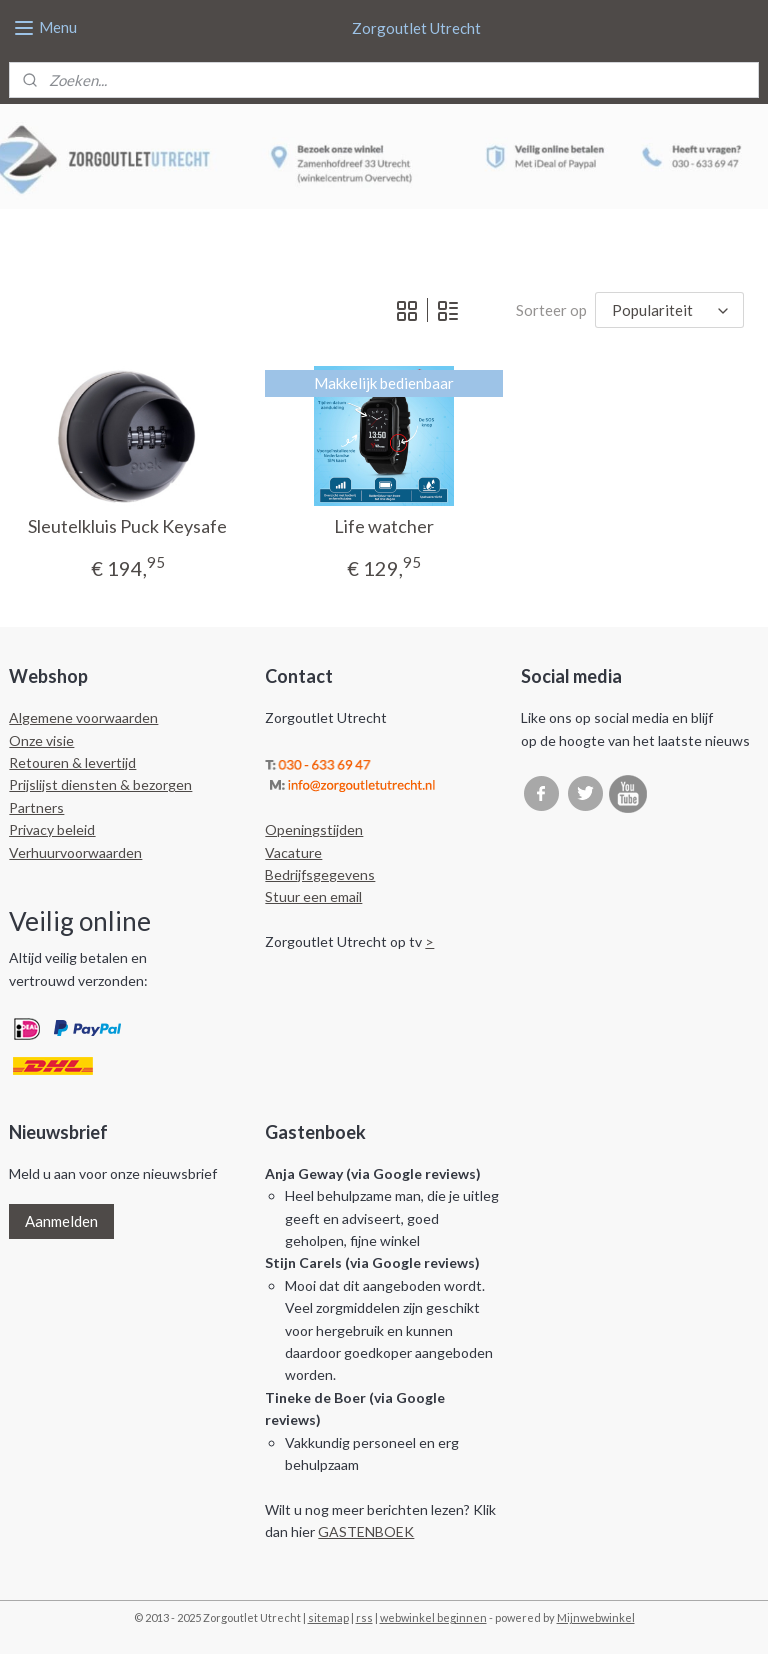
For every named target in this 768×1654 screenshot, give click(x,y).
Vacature (293, 852)
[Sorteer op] (669, 309)
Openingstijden (314, 829)
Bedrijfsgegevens (320, 874)
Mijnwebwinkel (596, 1617)
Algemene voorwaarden (83, 717)
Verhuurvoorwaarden (75, 852)
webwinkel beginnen (433, 1617)
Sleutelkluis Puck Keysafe (127, 525)
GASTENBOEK (366, 1531)
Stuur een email (313, 896)
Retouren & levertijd (72, 762)
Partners (36, 807)
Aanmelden (61, 1221)
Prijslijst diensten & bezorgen (100, 784)
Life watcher (384, 525)
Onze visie (41, 740)
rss (364, 1617)
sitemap (328, 1617)
